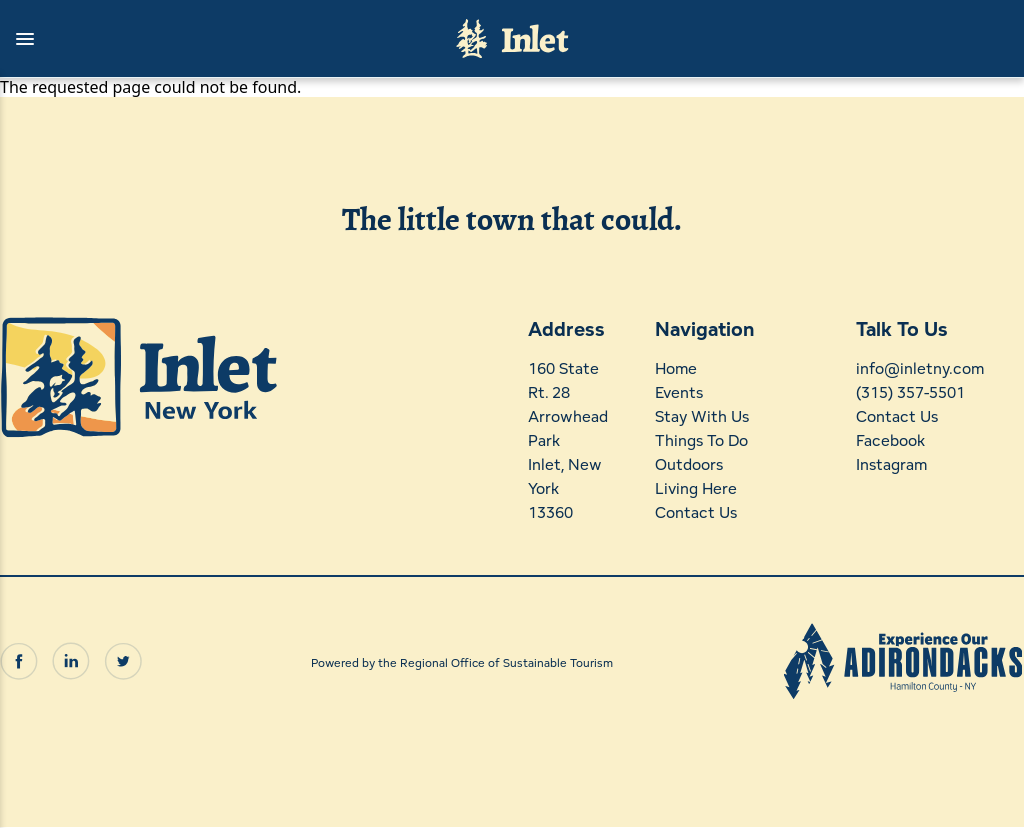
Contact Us (696, 512)
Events (679, 392)
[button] (218, 39)
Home (676, 368)
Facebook (890, 440)
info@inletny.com (920, 368)
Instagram (891, 464)
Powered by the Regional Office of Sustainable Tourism (462, 662)
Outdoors (689, 464)
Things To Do (701, 440)
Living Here (696, 488)
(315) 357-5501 (910, 392)
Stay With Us (702, 416)
